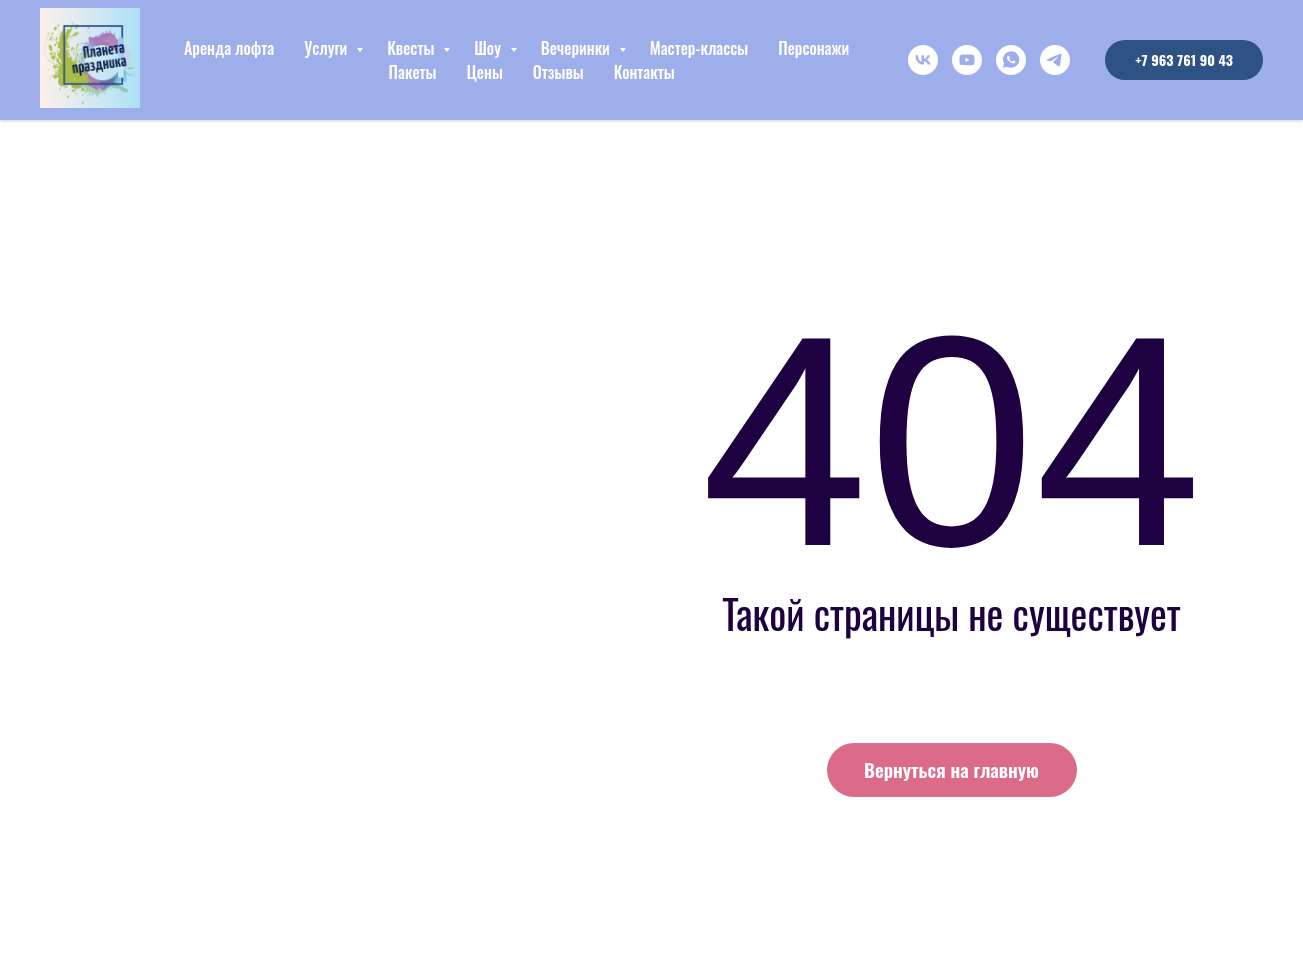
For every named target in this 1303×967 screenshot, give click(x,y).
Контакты (644, 72)
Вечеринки (577, 48)
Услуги (327, 48)
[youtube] (967, 60)
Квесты (412, 48)
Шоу (489, 48)
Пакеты (413, 72)
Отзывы (558, 72)
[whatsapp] (1011, 60)
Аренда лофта (229, 48)
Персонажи (813, 48)
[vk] (923, 60)
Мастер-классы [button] (699, 48)
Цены (484, 72)
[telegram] (1055, 60)
